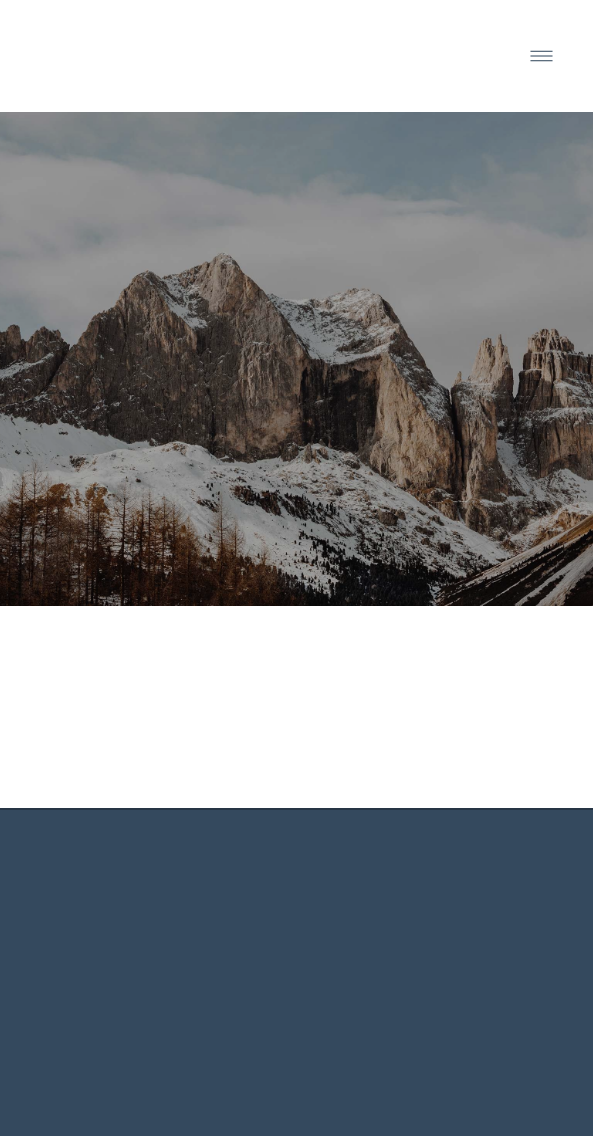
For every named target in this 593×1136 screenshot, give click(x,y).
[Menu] (541, 56)
